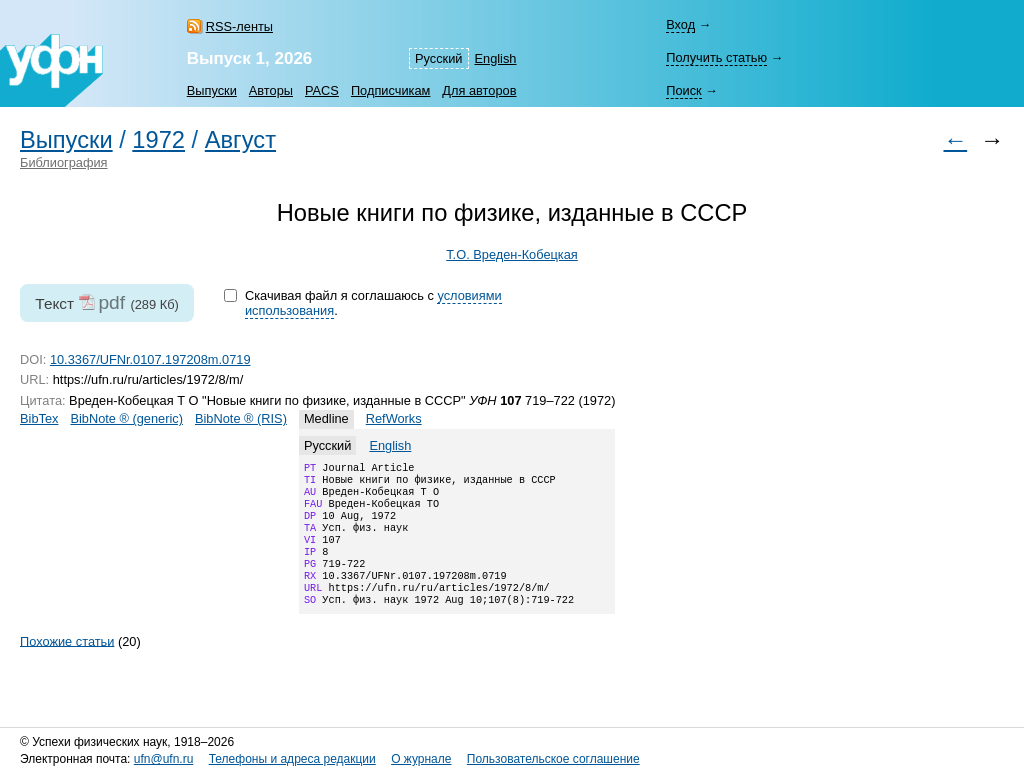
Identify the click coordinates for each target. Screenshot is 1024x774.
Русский (438, 58)
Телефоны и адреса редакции (292, 759)
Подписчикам (390, 90)
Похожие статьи (67, 664)
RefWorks (394, 418)
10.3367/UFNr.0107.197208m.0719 (150, 359)
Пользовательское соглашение (553, 759)
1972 (158, 140)
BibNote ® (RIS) (241, 418)
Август (240, 140)
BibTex (39, 418)
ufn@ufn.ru (164, 759)
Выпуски (212, 90)
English (496, 58)
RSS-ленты (239, 26)
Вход (680, 24)
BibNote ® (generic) (126, 418)
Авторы (271, 90)
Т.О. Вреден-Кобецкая (512, 254)
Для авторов (479, 90)
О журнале (421, 759)
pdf (111, 302)
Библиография (64, 162)
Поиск (683, 90)
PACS (322, 90)
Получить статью (716, 57)
